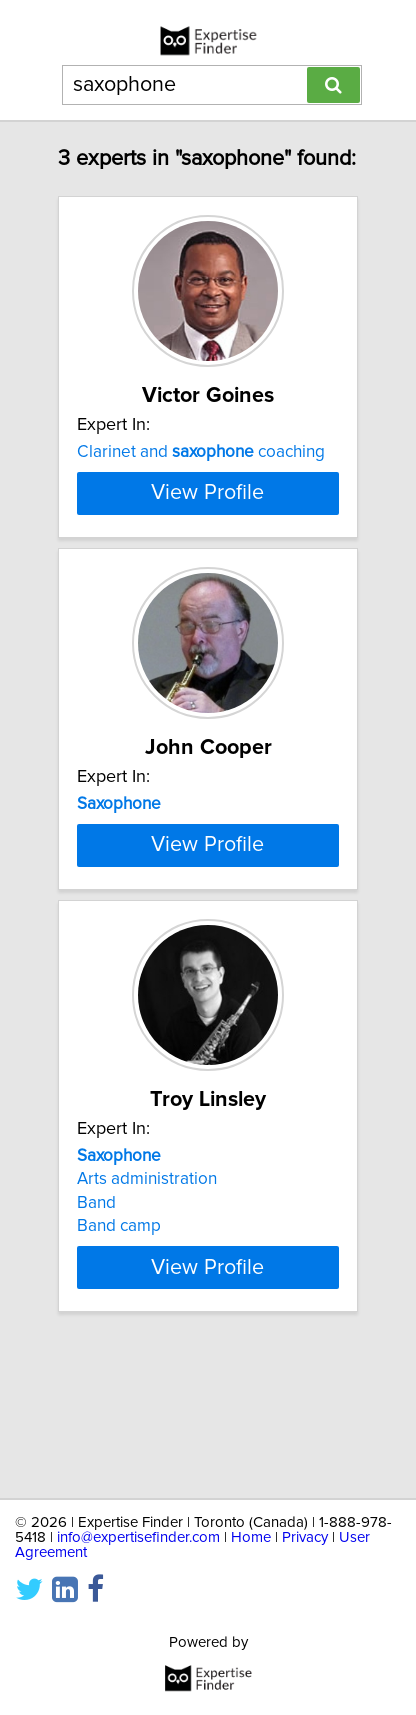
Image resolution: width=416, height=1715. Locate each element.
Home (251, 1537)
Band (96, 1343)
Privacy (305, 1537)
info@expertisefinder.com (138, 1537)
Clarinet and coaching (201, 452)
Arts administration (147, 1319)
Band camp (119, 1366)
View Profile (207, 563)
